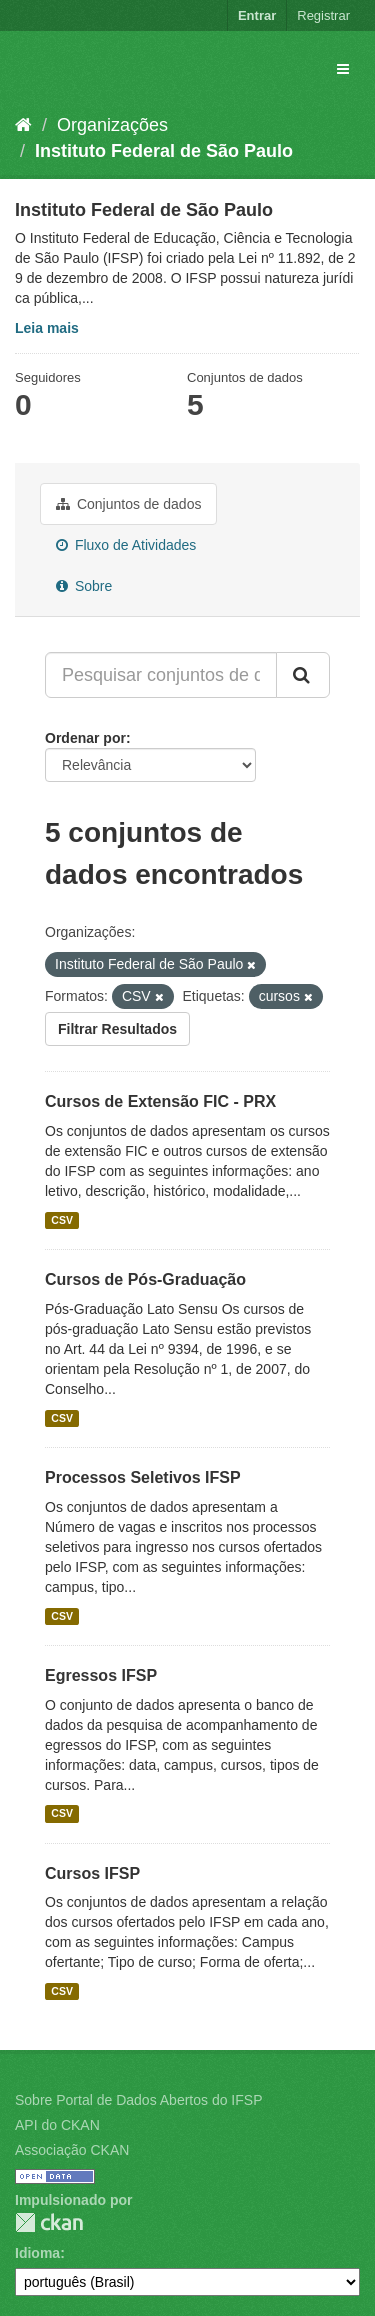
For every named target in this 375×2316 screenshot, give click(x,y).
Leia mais (47, 328)
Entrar (257, 15)
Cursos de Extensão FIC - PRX (160, 1101)
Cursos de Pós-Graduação (145, 1279)
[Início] (23, 125)
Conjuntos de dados (128, 504)
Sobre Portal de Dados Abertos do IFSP (138, 2100)
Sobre (84, 586)
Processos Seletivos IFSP (143, 1477)
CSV (62, 1220)
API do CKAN (57, 2125)
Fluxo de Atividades (126, 545)
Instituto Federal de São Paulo (164, 151)
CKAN (49, 2222)
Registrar (323, 15)
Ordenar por (85, 738)
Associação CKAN (72, 2150)
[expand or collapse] (343, 69)
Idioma (37, 2253)
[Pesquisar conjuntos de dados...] (161, 675)
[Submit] (303, 675)
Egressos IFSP (101, 1675)
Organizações (112, 125)
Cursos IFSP (92, 1873)
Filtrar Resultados (117, 1029)
